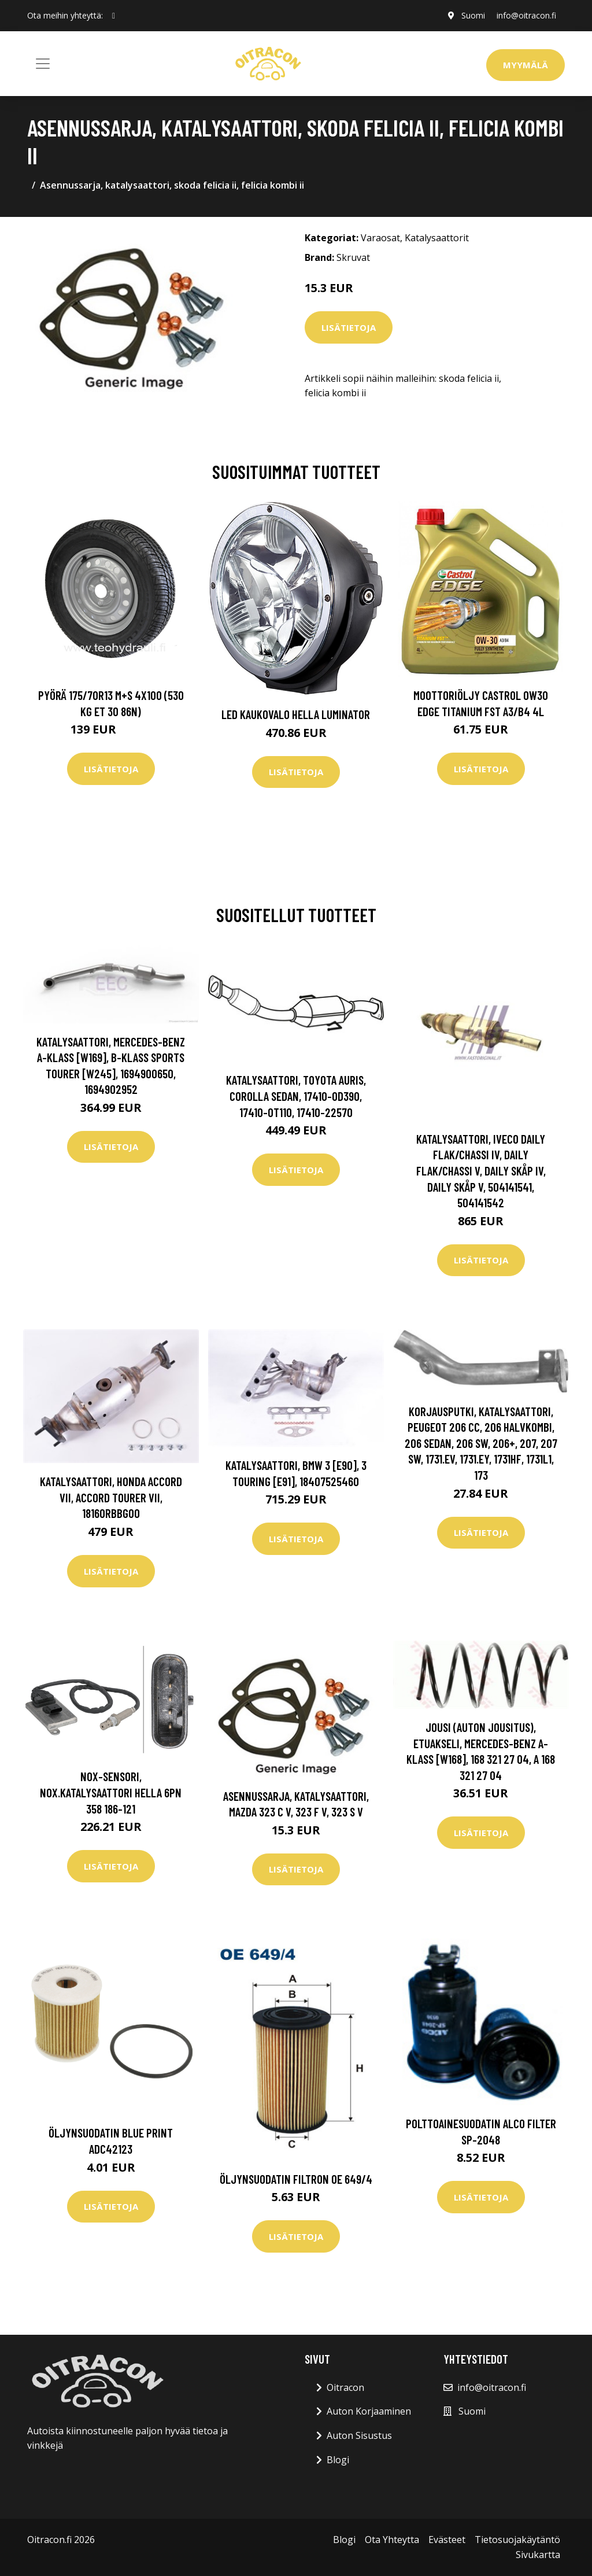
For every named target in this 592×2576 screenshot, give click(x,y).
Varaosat (380, 237)
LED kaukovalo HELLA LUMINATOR (295, 714)
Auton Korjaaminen (369, 2411)
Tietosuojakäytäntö (517, 2539)
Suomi (472, 15)
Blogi (338, 2459)
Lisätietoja (348, 327)
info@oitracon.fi (526, 15)
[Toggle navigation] (42, 64)
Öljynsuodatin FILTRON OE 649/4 (296, 2179)
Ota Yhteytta (392, 2539)
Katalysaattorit (437, 237)
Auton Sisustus (359, 2435)
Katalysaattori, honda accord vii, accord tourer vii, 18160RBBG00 (111, 1497)
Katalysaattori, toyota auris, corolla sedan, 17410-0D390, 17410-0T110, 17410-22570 (296, 1096)
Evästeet (446, 2539)
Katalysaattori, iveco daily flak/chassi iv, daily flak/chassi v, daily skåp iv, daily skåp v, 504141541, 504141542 (481, 1171)
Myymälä (525, 65)
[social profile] (114, 16)
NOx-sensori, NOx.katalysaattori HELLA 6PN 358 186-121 (111, 1792)
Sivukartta (538, 2554)
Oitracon (345, 2387)
